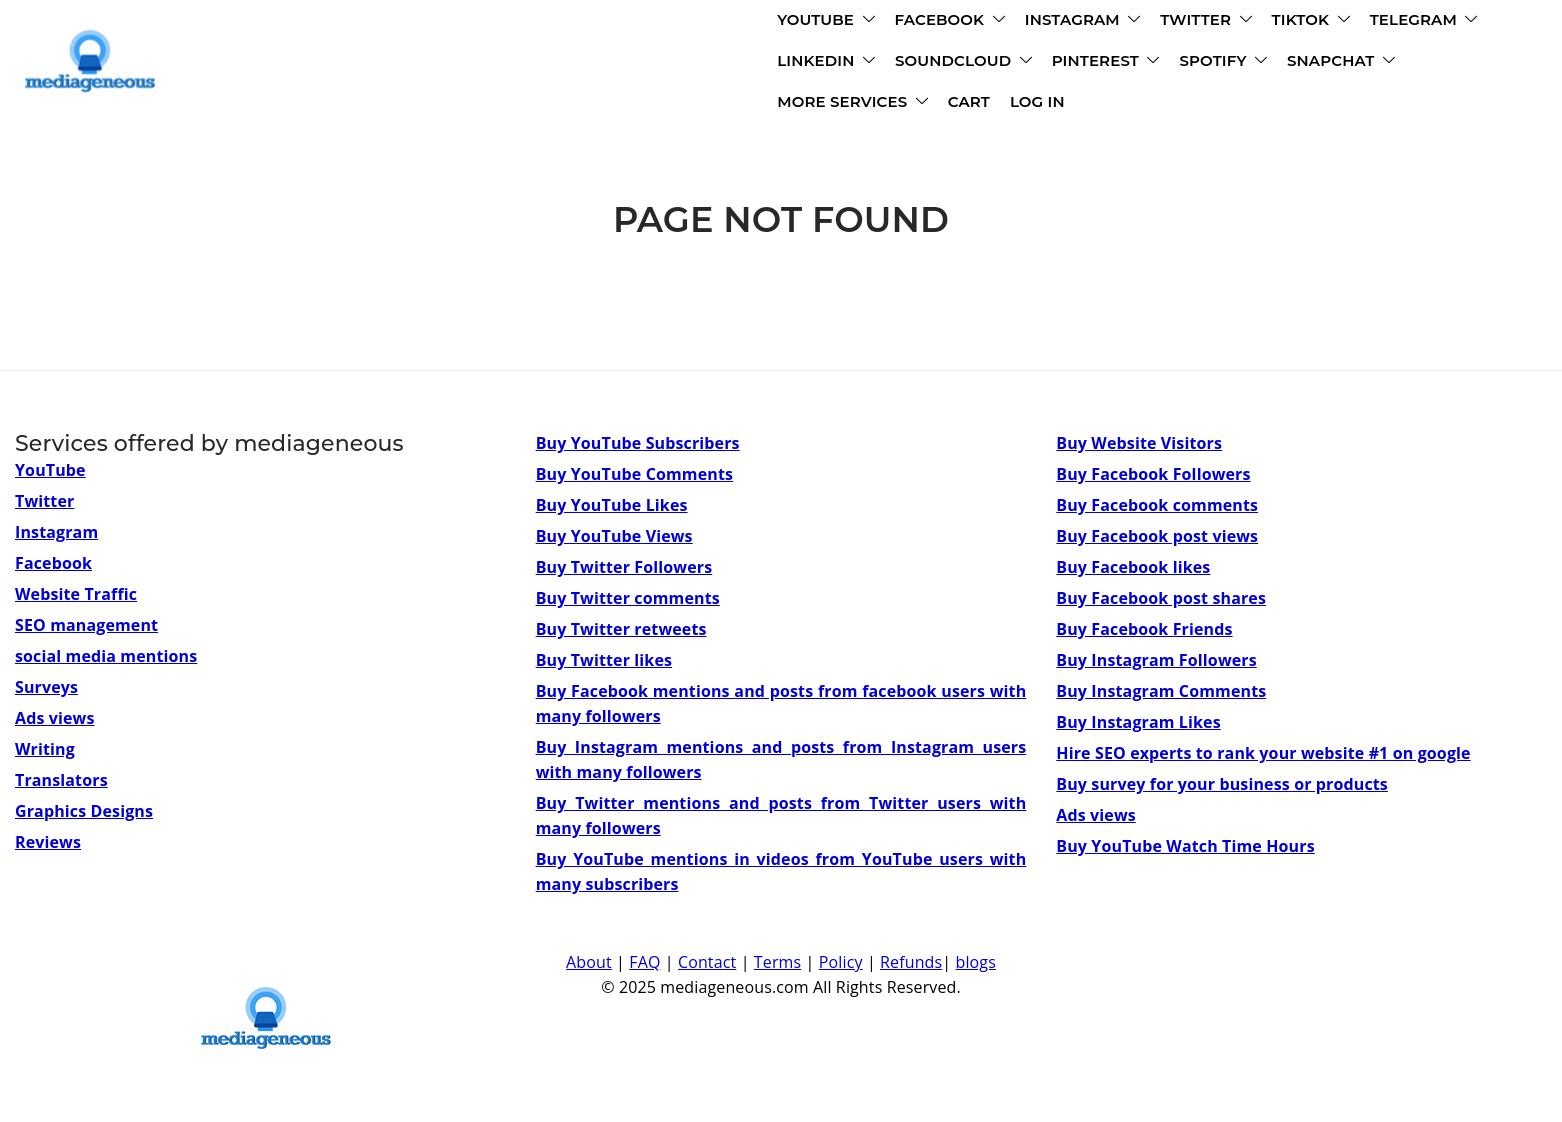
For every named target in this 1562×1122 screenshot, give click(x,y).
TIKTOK (943, 22)
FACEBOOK (582, 22)
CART (1121, 63)
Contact (707, 962)
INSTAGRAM (715, 22)
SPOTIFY (738, 63)
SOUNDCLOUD (477, 63)
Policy (841, 962)
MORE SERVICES (1004, 63)
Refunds (911, 962)
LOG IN (1189, 63)
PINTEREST (620, 63)
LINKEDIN (1179, 22)
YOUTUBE (457, 22)
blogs (976, 962)
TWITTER (837, 22)
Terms (777, 962)
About (589, 962)
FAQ (644, 962)
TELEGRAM (1056, 22)
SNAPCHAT (855, 63)
